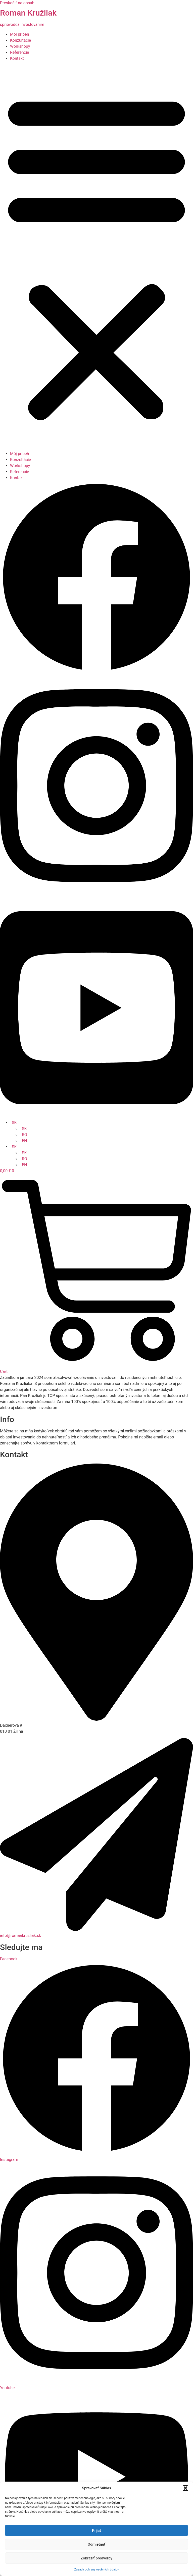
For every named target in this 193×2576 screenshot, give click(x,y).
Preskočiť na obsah (17, 3)
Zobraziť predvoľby (96, 2558)
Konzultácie (20, 40)
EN (24, 1140)
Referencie (19, 52)
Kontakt (17, 58)
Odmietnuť (97, 2544)
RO (24, 1134)
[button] (185, 2488)
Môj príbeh (19, 34)
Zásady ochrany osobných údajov (96, 2569)
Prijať (96, 2530)
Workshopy (20, 46)
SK (14, 1122)
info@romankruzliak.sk (20, 1935)
